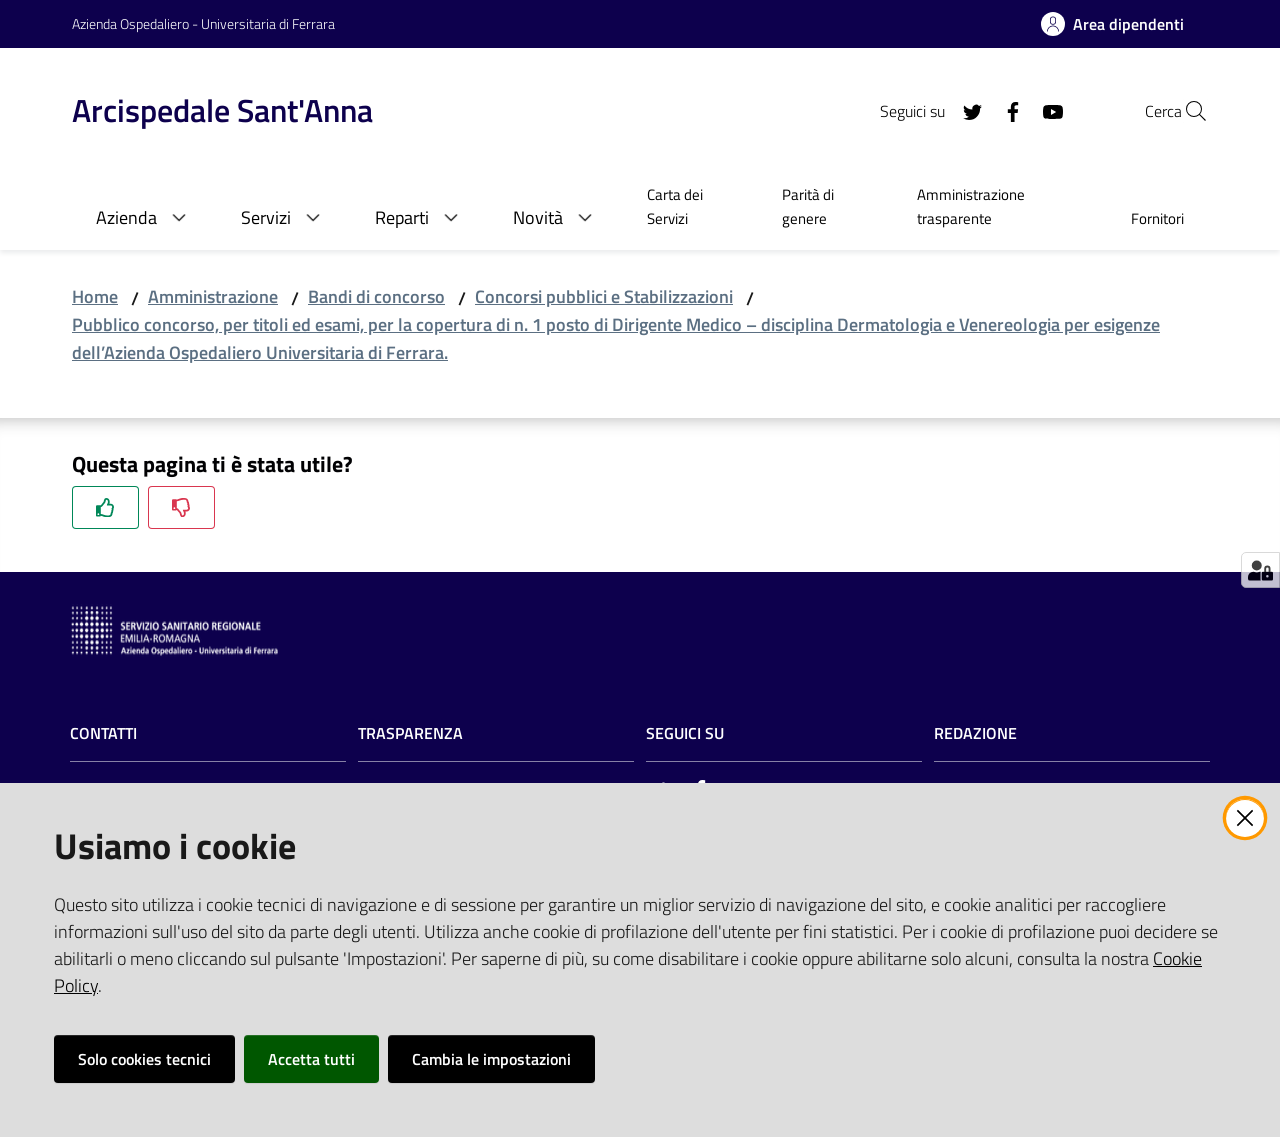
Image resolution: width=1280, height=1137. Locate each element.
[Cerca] (1184, 111)
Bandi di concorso (376, 296)
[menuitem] (690, 209)
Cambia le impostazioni (491, 1059)
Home (95, 296)
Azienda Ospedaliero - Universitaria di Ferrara (203, 23)
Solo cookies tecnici (144, 1059)
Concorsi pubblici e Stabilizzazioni (604, 296)
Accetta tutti (311, 1059)
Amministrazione (213, 296)
